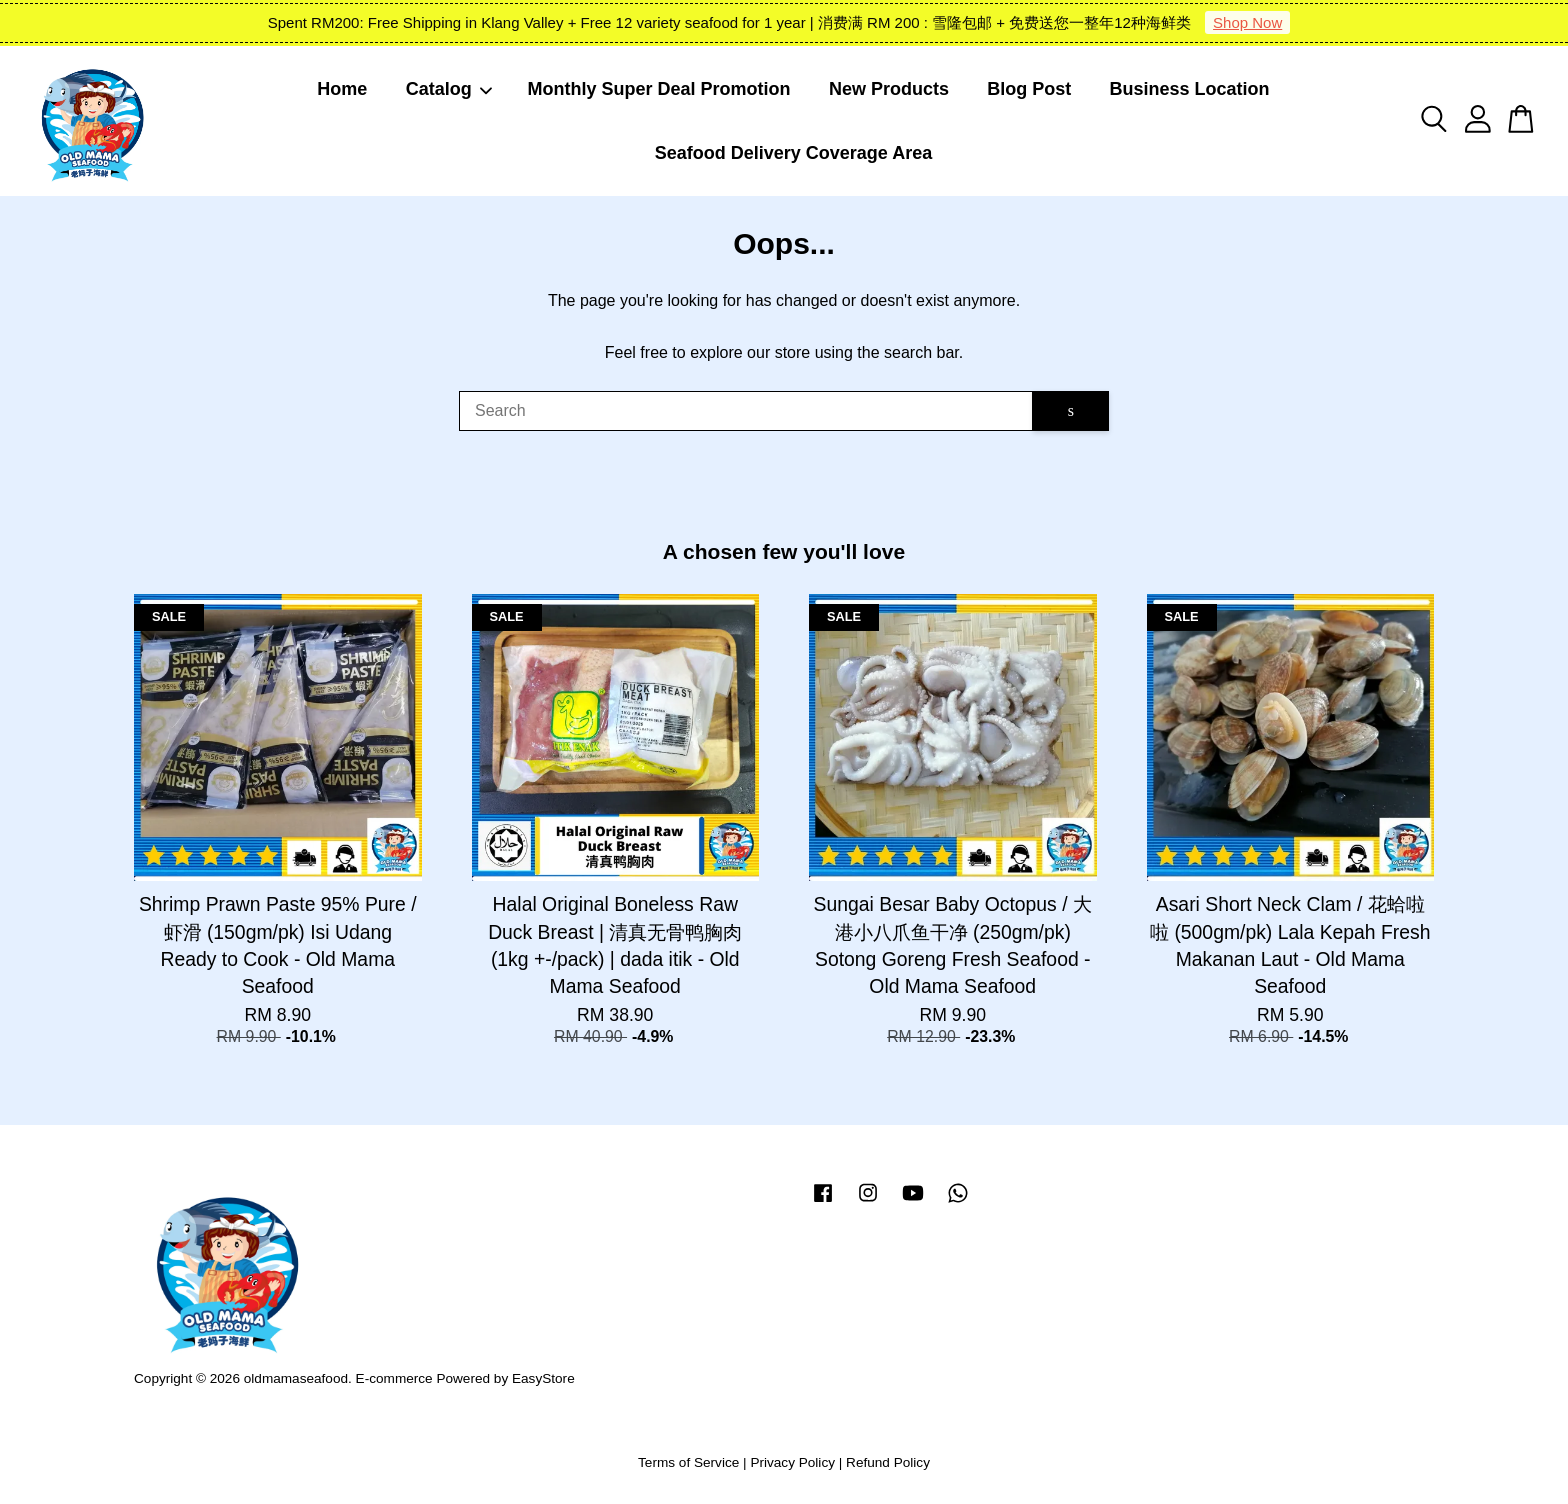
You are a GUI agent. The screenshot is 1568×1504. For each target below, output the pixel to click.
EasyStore (543, 1378)
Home (342, 89)
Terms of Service (688, 1462)
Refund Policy (888, 1462)
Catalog (450, 89)
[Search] (746, 411)
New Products (889, 89)
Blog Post (1029, 89)
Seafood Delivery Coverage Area (793, 153)
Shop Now (1247, 22)
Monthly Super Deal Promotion (659, 89)
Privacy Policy (792, 1462)
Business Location (1190, 89)
